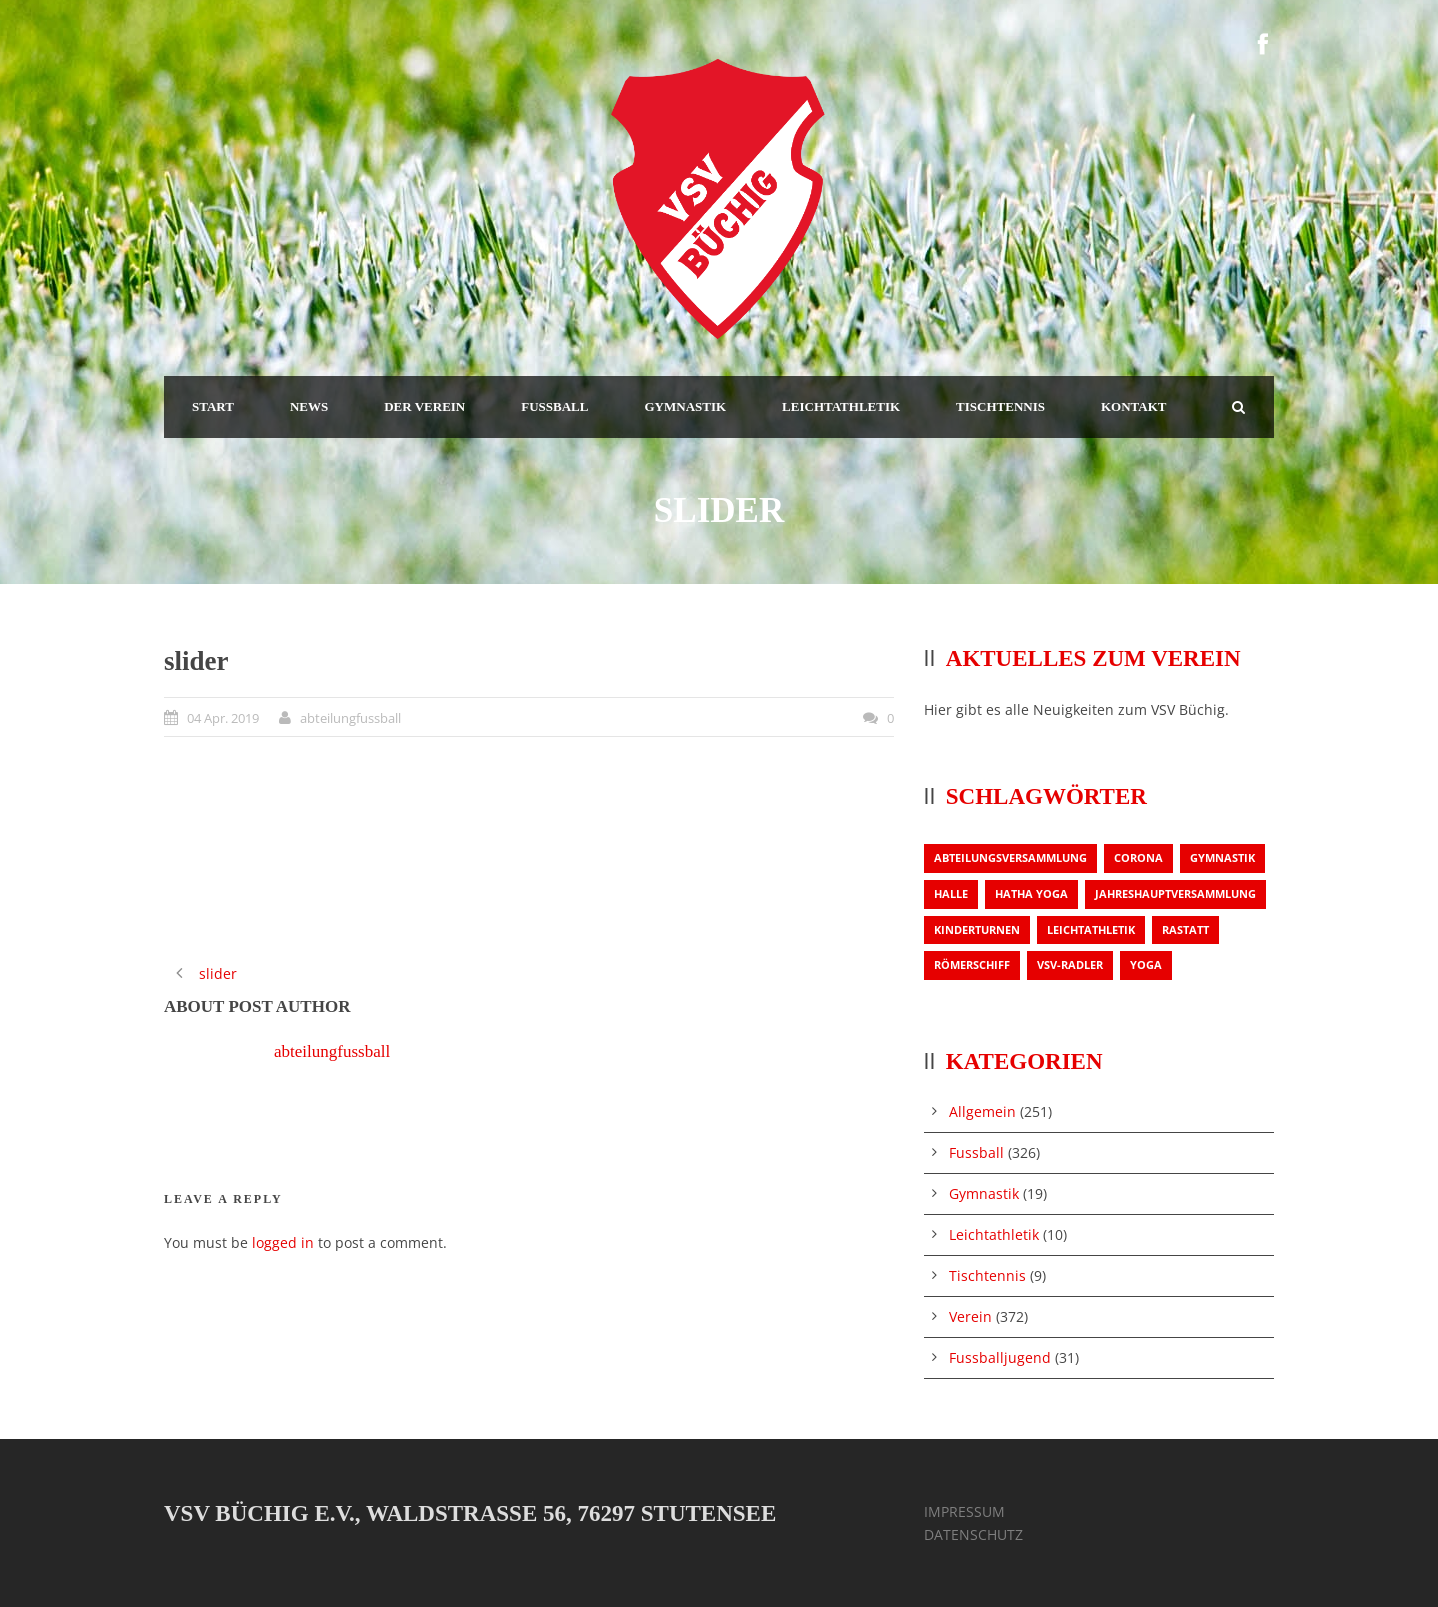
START (213, 406)
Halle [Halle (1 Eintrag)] (951, 893)
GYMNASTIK (685, 406)
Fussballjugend (1000, 1357)
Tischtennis (987, 1275)
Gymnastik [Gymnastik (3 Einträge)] (1222, 857)
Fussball (976, 1152)
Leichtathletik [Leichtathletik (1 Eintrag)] (1091, 929)
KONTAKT (1134, 406)
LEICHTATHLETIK (841, 406)
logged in (283, 1242)
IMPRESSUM (964, 1511)
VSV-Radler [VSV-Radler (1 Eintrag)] (1070, 964)
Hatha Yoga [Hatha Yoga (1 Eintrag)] (1031, 893)
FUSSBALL (554, 406)
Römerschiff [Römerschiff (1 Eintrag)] (972, 964)
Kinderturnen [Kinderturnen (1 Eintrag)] (977, 929)
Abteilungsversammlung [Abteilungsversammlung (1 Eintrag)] (1010, 857)
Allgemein (982, 1111)
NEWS (309, 406)
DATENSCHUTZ (973, 1534)
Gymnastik (984, 1193)
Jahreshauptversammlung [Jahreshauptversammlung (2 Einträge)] (1175, 893)
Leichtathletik (994, 1234)
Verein (970, 1316)
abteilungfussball (350, 718)
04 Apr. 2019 (223, 718)
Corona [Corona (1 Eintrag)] (1138, 857)
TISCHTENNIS (1000, 406)
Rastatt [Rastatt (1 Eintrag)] (1185, 929)
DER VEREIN (424, 406)
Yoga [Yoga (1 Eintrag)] (1146, 964)
